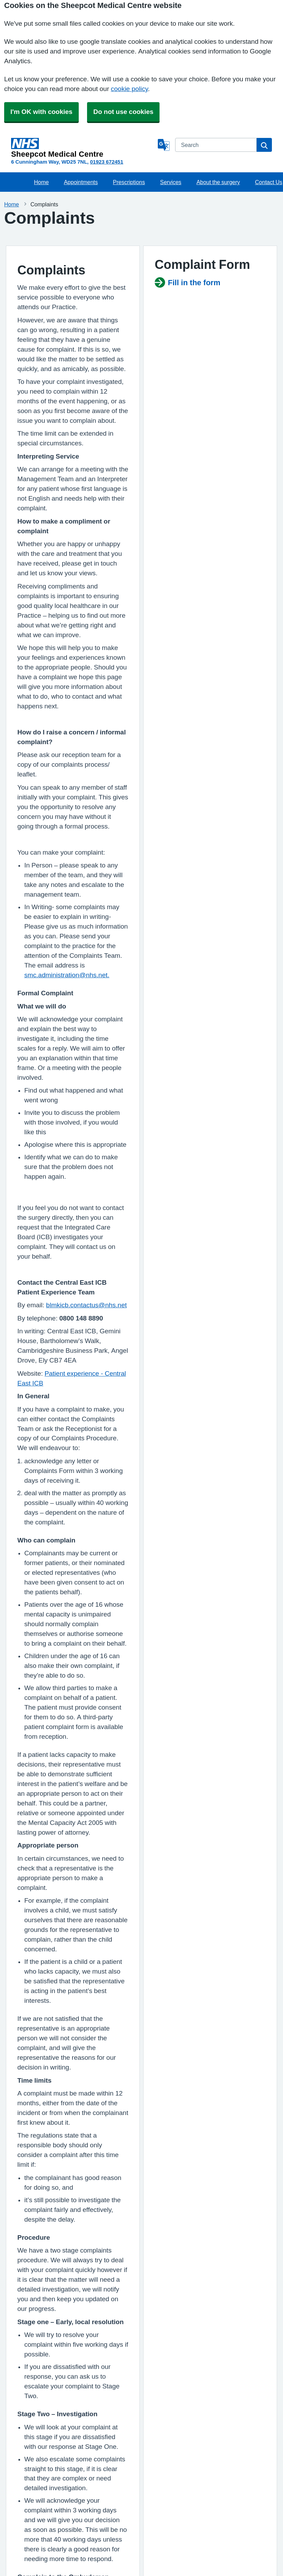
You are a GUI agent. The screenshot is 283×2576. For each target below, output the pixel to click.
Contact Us (268, 182)
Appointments (81, 182)
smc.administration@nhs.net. (66, 975)
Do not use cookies (123, 111)
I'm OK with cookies (41, 111)
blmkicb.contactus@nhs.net (86, 1305)
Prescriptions (129, 182)
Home (41, 182)
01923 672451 (106, 161)
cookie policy (129, 88)
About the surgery (218, 182)
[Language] (164, 145)
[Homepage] (83, 148)
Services (170, 182)
